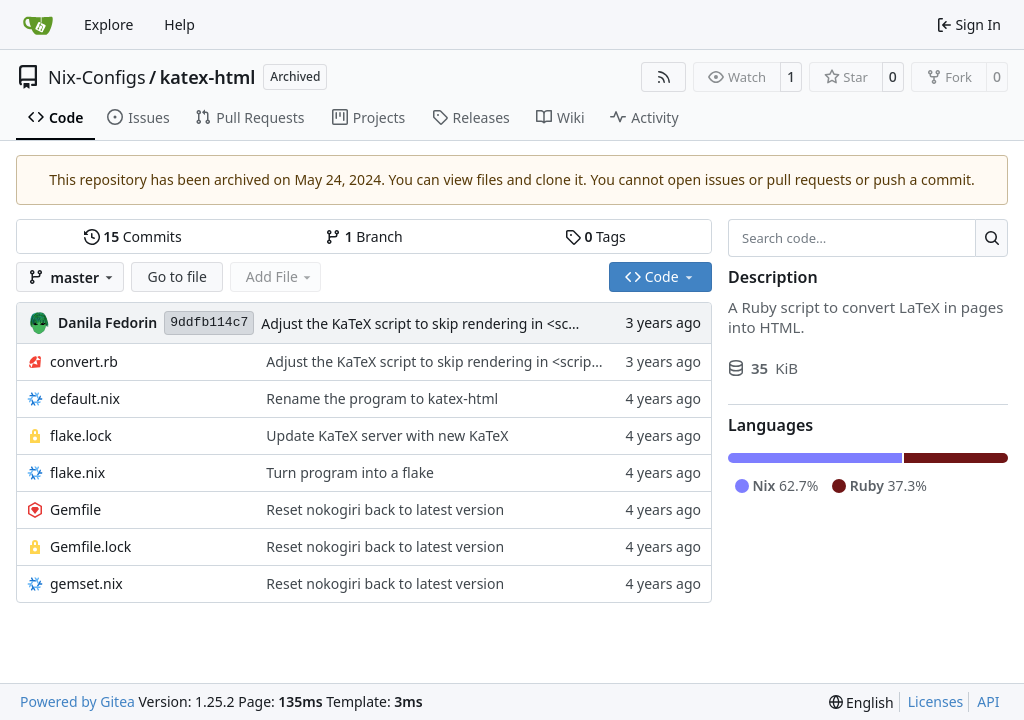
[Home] (38, 25)
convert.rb (84, 361)
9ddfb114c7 (209, 322)
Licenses (936, 701)
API (988, 701)
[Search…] (991, 238)
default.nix (85, 398)
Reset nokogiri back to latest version (385, 509)
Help (179, 24)
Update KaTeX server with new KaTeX (387, 435)
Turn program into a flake (350, 472)
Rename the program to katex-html (382, 398)
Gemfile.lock (90, 546)
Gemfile (75, 509)
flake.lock (81, 435)
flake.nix (77, 472)
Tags (595, 236)
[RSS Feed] (664, 77)
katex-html (208, 77)
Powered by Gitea (77, 701)
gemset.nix (86, 583)
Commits (133, 236)
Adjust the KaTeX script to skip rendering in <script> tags (446, 323)
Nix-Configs (97, 77)
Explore (108, 24)
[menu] (861, 702)
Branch (364, 236)
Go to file (176, 276)
